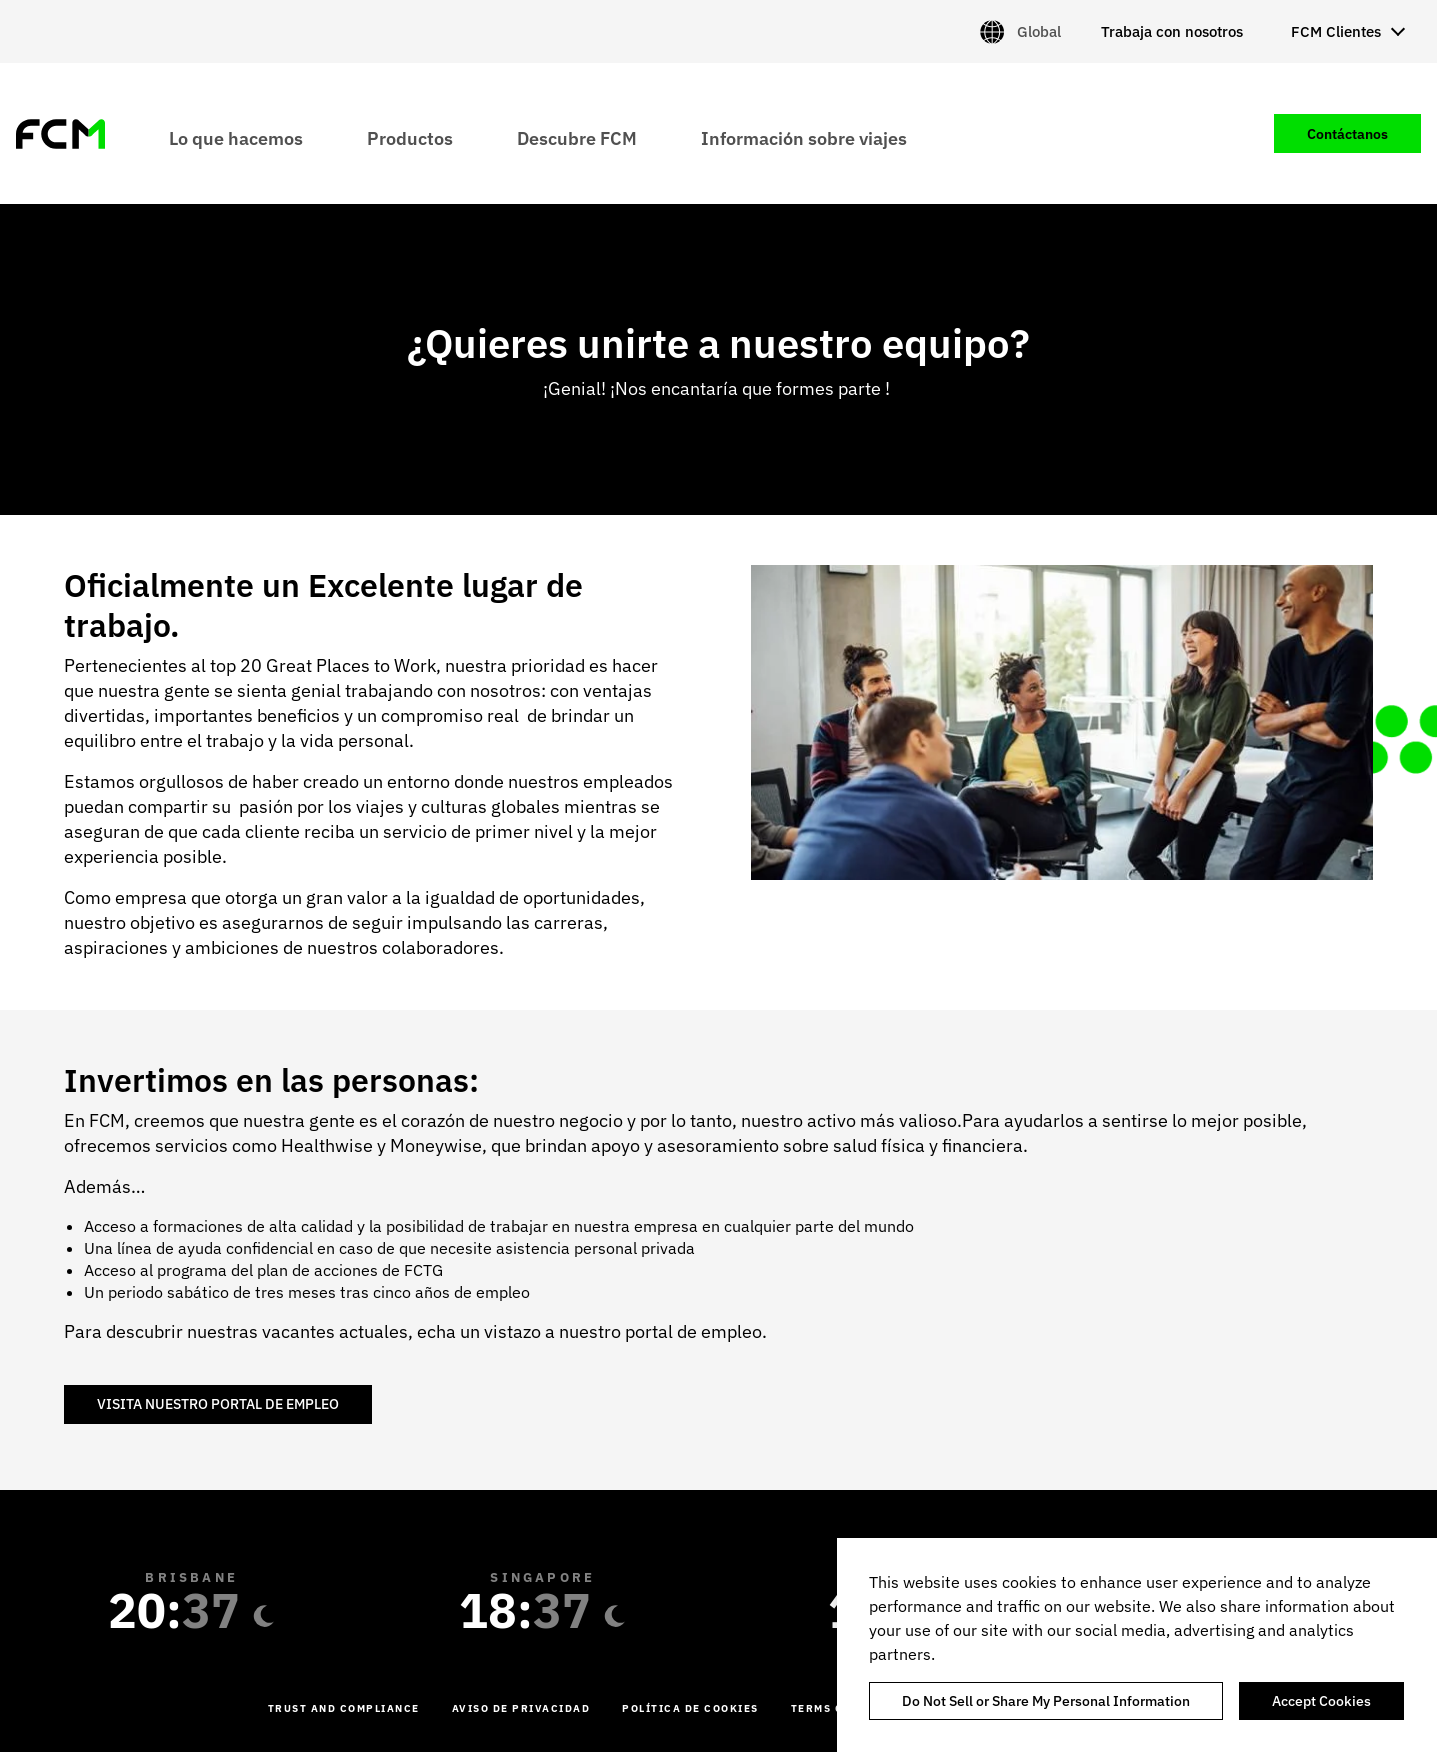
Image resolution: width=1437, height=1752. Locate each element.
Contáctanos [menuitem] (1347, 134)
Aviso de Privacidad (521, 1708)
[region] (1137, 1645)
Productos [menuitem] (410, 137)
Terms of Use (834, 1708)
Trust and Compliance (344, 1708)
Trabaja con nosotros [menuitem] (1172, 31)
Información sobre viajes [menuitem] (804, 137)
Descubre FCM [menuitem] (577, 137)
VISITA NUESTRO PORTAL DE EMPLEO (218, 1404)
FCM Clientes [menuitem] (1336, 31)
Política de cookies (690, 1708)
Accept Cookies (1321, 1701)
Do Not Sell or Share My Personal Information (1046, 1701)
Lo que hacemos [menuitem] (236, 137)
